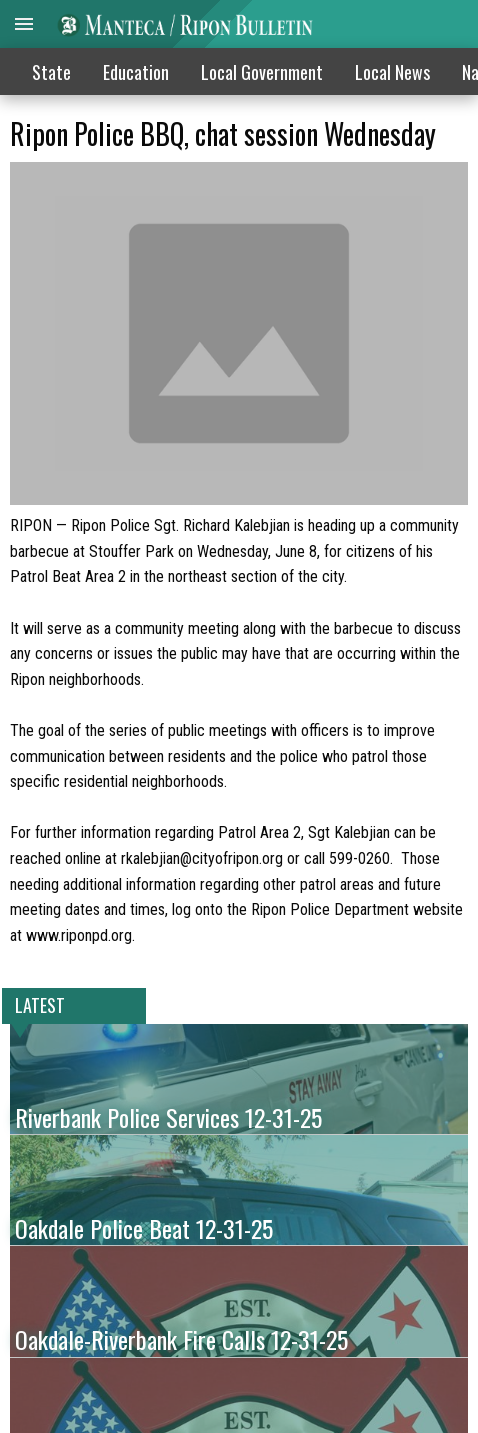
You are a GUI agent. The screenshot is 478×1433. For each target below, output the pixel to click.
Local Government (262, 72)
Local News (392, 72)
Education (136, 72)
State (51, 72)
